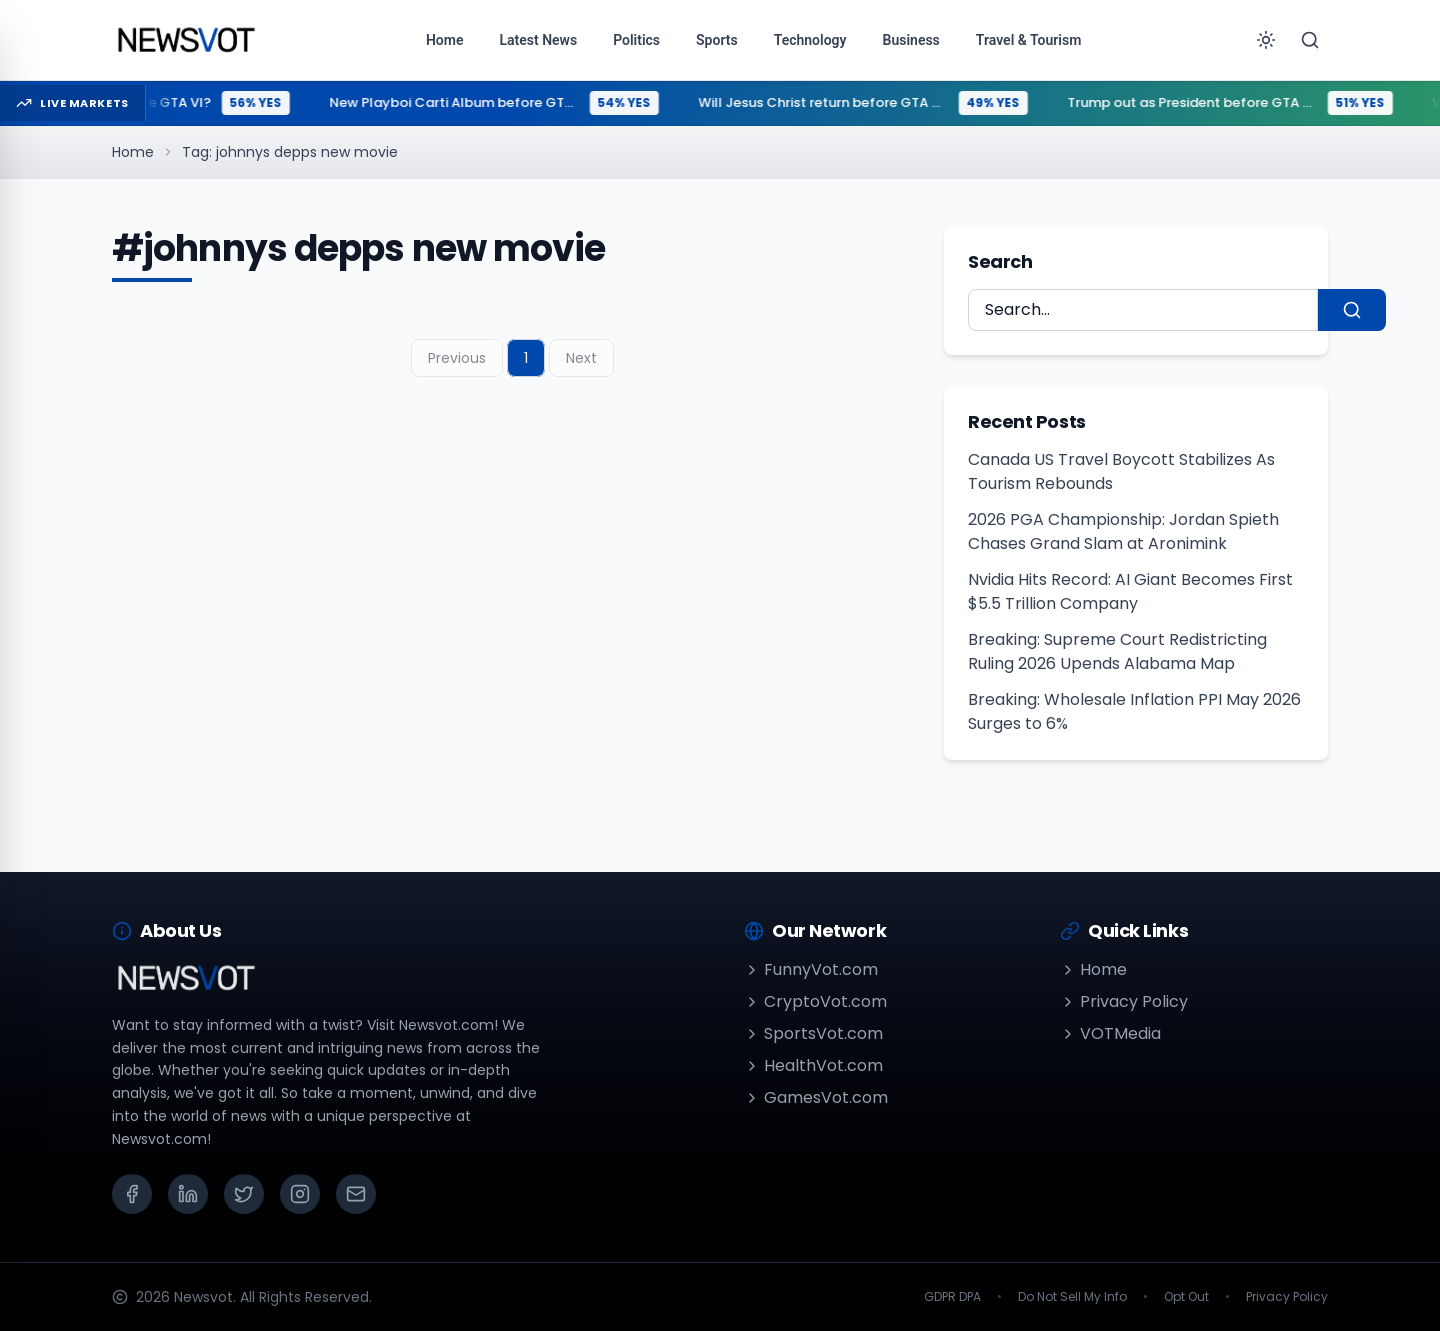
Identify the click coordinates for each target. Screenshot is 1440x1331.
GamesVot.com (816, 1097)
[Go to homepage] (185, 40)
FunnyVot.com (811, 969)
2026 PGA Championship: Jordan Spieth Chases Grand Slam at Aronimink (1123, 531)
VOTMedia (1110, 1033)
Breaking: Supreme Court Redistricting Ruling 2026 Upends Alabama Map (1117, 651)
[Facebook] (132, 1194)
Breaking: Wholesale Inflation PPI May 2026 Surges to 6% (1134, 711)
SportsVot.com (813, 1033)
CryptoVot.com (815, 1001)
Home (133, 152)
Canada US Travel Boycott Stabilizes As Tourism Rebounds (1121, 471)
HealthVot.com (813, 1065)
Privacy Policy (1124, 1001)
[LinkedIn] (188, 1194)
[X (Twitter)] (244, 1194)
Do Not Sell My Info (1072, 1297)
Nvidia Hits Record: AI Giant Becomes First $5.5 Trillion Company (1130, 591)
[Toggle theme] (1266, 40)
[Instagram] (300, 1194)
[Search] (1310, 40)
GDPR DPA (952, 1297)
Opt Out (1186, 1297)
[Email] (356, 1194)
